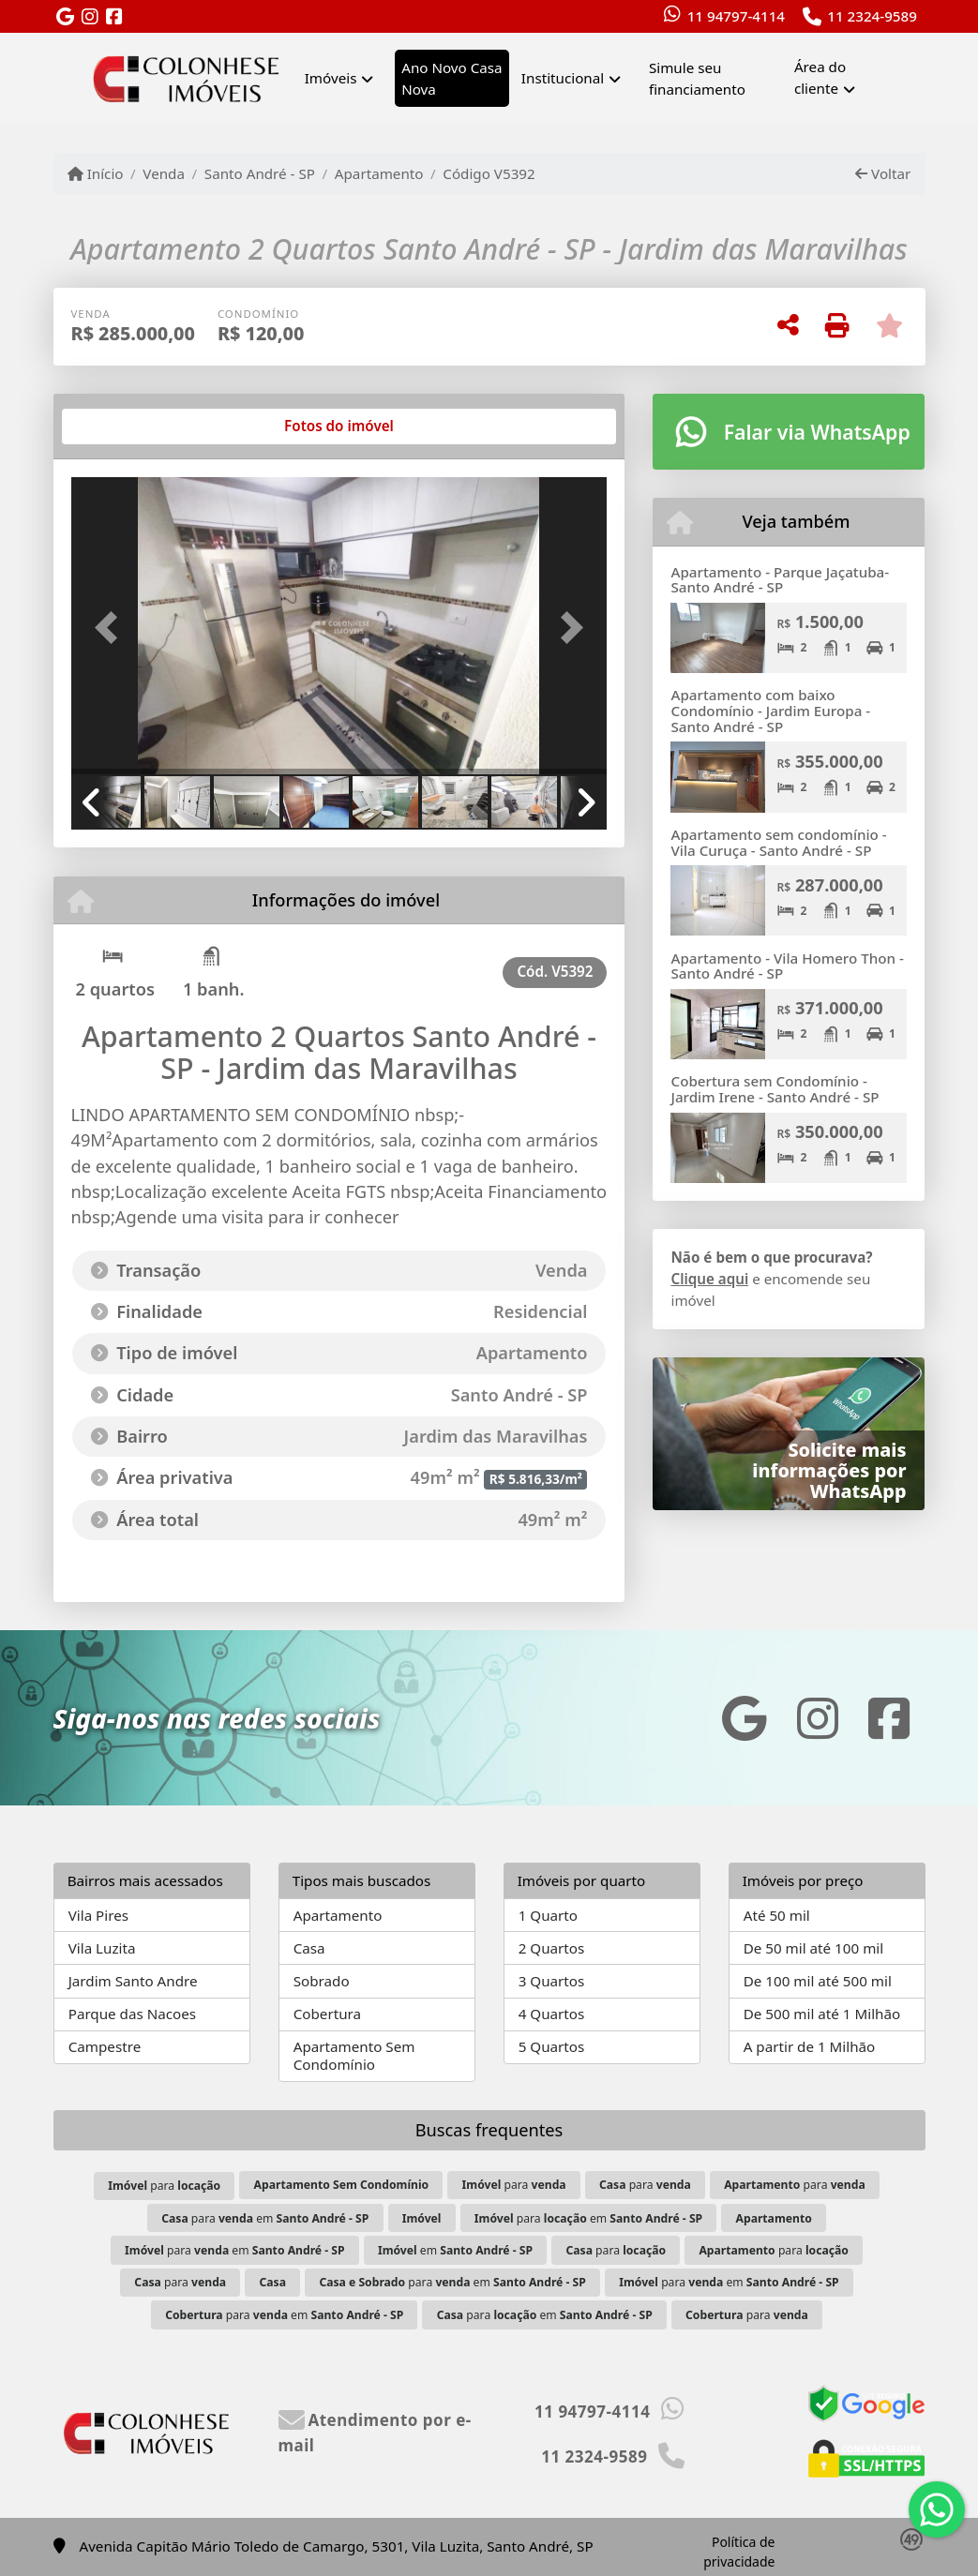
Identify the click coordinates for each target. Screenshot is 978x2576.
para (164, 2186)
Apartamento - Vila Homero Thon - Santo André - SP (786, 966)
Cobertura (327, 2013)
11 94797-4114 (736, 16)
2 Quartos (552, 1948)
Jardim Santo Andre (133, 1980)
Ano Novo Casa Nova (451, 78)
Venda (164, 173)
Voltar (882, 173)
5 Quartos (552, 2046)
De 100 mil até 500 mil (818, 1980)
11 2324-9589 (872, 16)
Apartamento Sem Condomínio (354, 2055)
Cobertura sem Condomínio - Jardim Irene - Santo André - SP (774, 1088)
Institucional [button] (562, 77)
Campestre (105, 2046)
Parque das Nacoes (132, 2013)
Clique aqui (709, 1278)
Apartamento (379, 173)
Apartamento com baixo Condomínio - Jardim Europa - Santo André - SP (770, 710)
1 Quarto (548, 1915)
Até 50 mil (777, 1915)
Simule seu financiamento (697, 78)
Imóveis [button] (331, 77)
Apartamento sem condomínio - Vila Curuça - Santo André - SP (778, 842)
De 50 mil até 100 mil (813, 1948)
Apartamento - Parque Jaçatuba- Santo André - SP (779, 579)
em (455, 2250)
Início (96, 173)
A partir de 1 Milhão (810, 2046)
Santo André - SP (259, 173)
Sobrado (321, 1980)
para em (265, 2218)
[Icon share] (65, 17)
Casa (309, 1948)
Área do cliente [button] (820, 77)
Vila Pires (98, 1915)
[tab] (131, 426)
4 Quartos (552, 2013)
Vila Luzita (102, 1948)
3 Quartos (552, 1980)
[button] (111, 628)
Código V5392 (488, 173)
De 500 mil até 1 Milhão (822, 2013)
